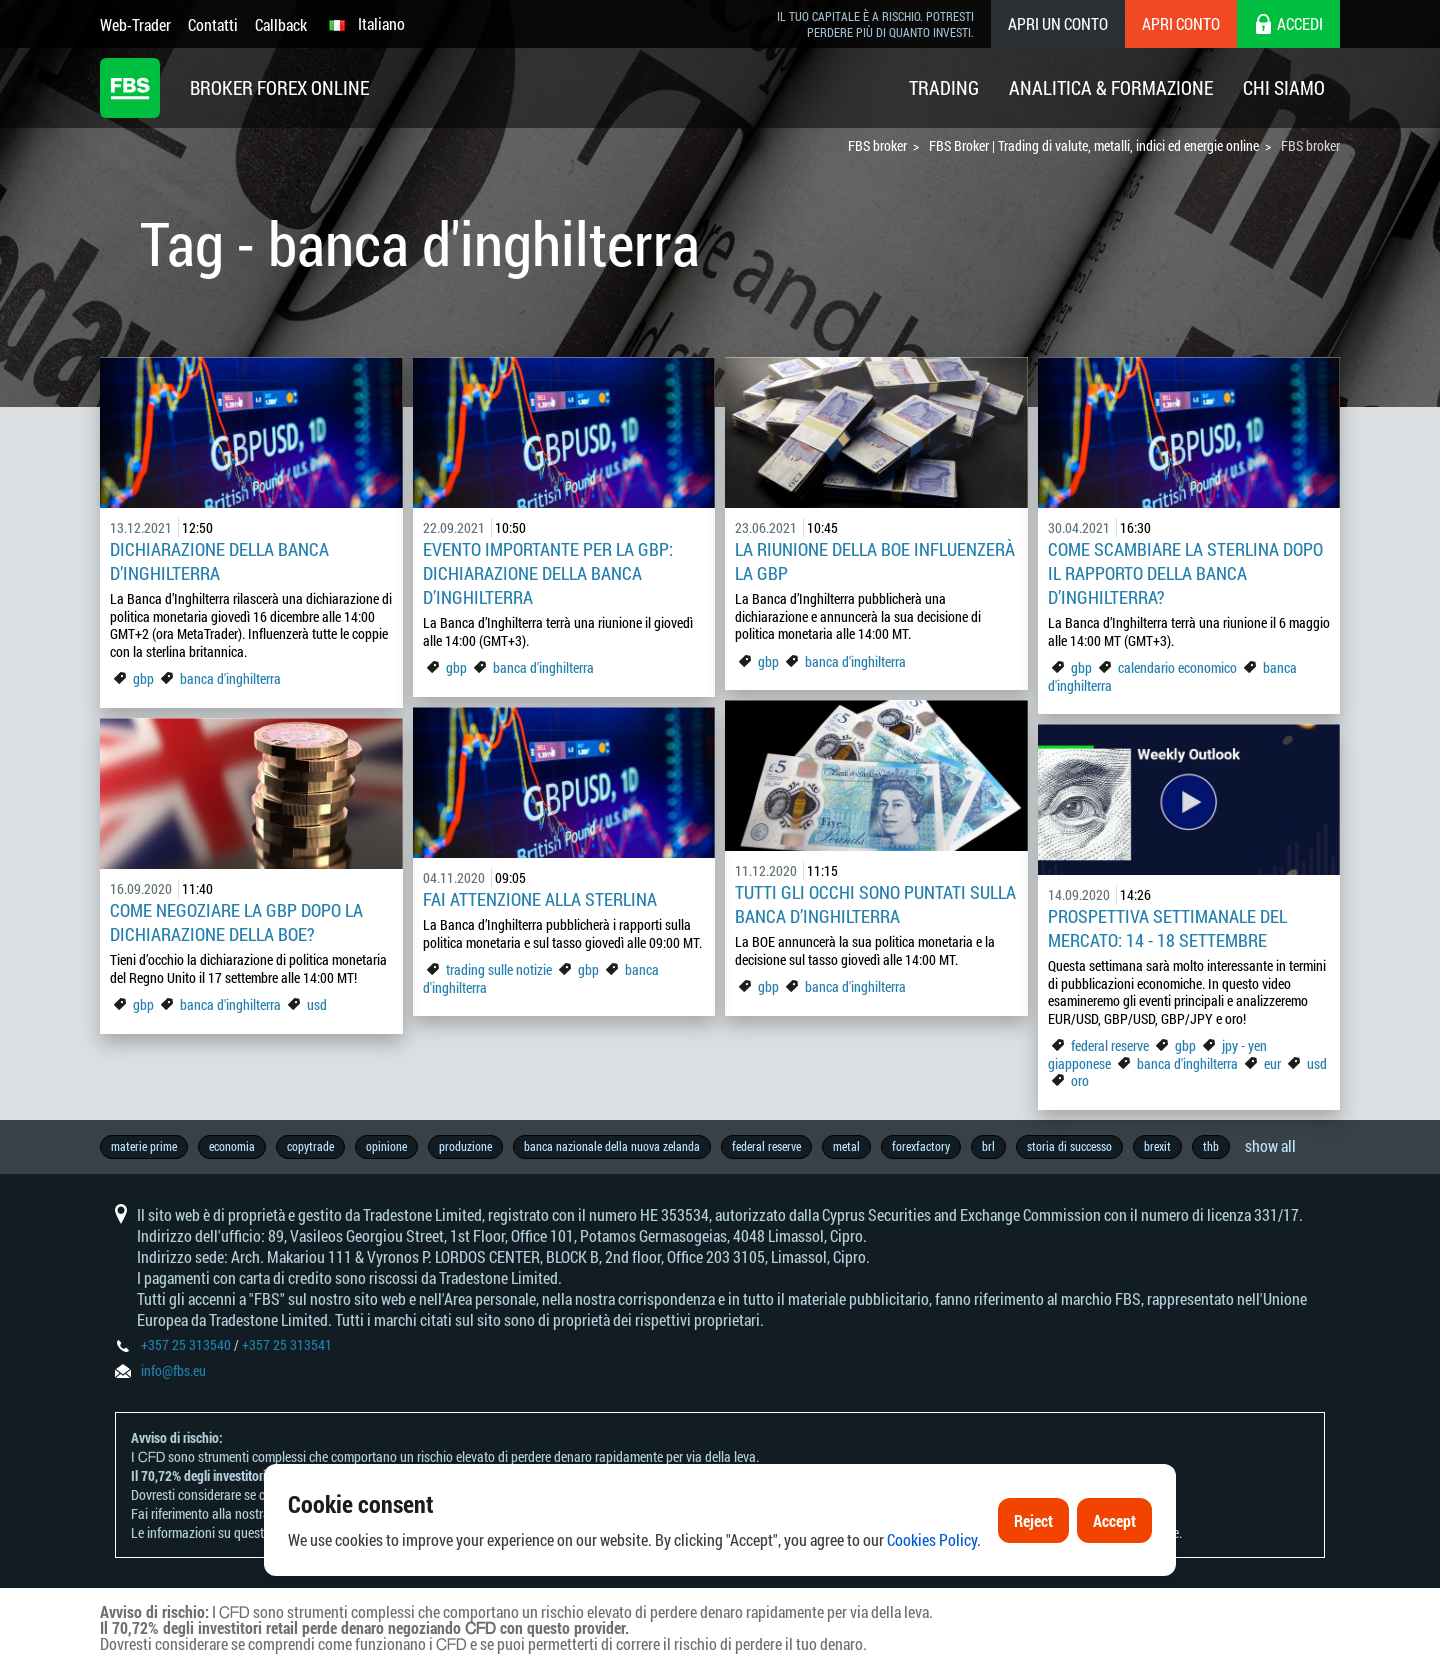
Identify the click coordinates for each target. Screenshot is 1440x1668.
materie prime (144, 1146)
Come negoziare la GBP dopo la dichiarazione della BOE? (236, 922)
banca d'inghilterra (230, 678)
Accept (1114, 1520)
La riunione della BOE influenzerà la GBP (875, 561)
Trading (944, 87)
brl (988, 1146)
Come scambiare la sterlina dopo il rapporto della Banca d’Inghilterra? (1185, 573)
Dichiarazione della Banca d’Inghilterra (219, 561)
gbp (143, 678)
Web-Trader (135, 24)
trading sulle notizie (499, 969)
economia (232, 1146)
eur (1272, 1063)
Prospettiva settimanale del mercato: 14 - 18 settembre (1167, 928)
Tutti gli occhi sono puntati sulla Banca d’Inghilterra (875, 904)
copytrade (310, 1146)
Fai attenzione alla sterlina (540, 899)
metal (846, 1146)
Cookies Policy (932, 1539)
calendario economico (1177, 667)
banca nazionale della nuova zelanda (612, 1146)
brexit (1157, 1146)
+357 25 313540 (186, 1344)
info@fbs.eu (173, 1370)
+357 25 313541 (287, 1344)
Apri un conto (1058, 23)
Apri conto (1181, 23)
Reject (1033, 1520)
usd (317, 1004)
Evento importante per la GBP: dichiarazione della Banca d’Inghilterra (548, 573)
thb (1211, 1146)
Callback (281, 24)
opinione (386, 1146)
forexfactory (921, 1146)
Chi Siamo (1284, 87)
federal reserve (1110, 1045)
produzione (465, 1146)
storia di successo (1069, 1146)
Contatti (213, 24)
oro (1080, 1080)
